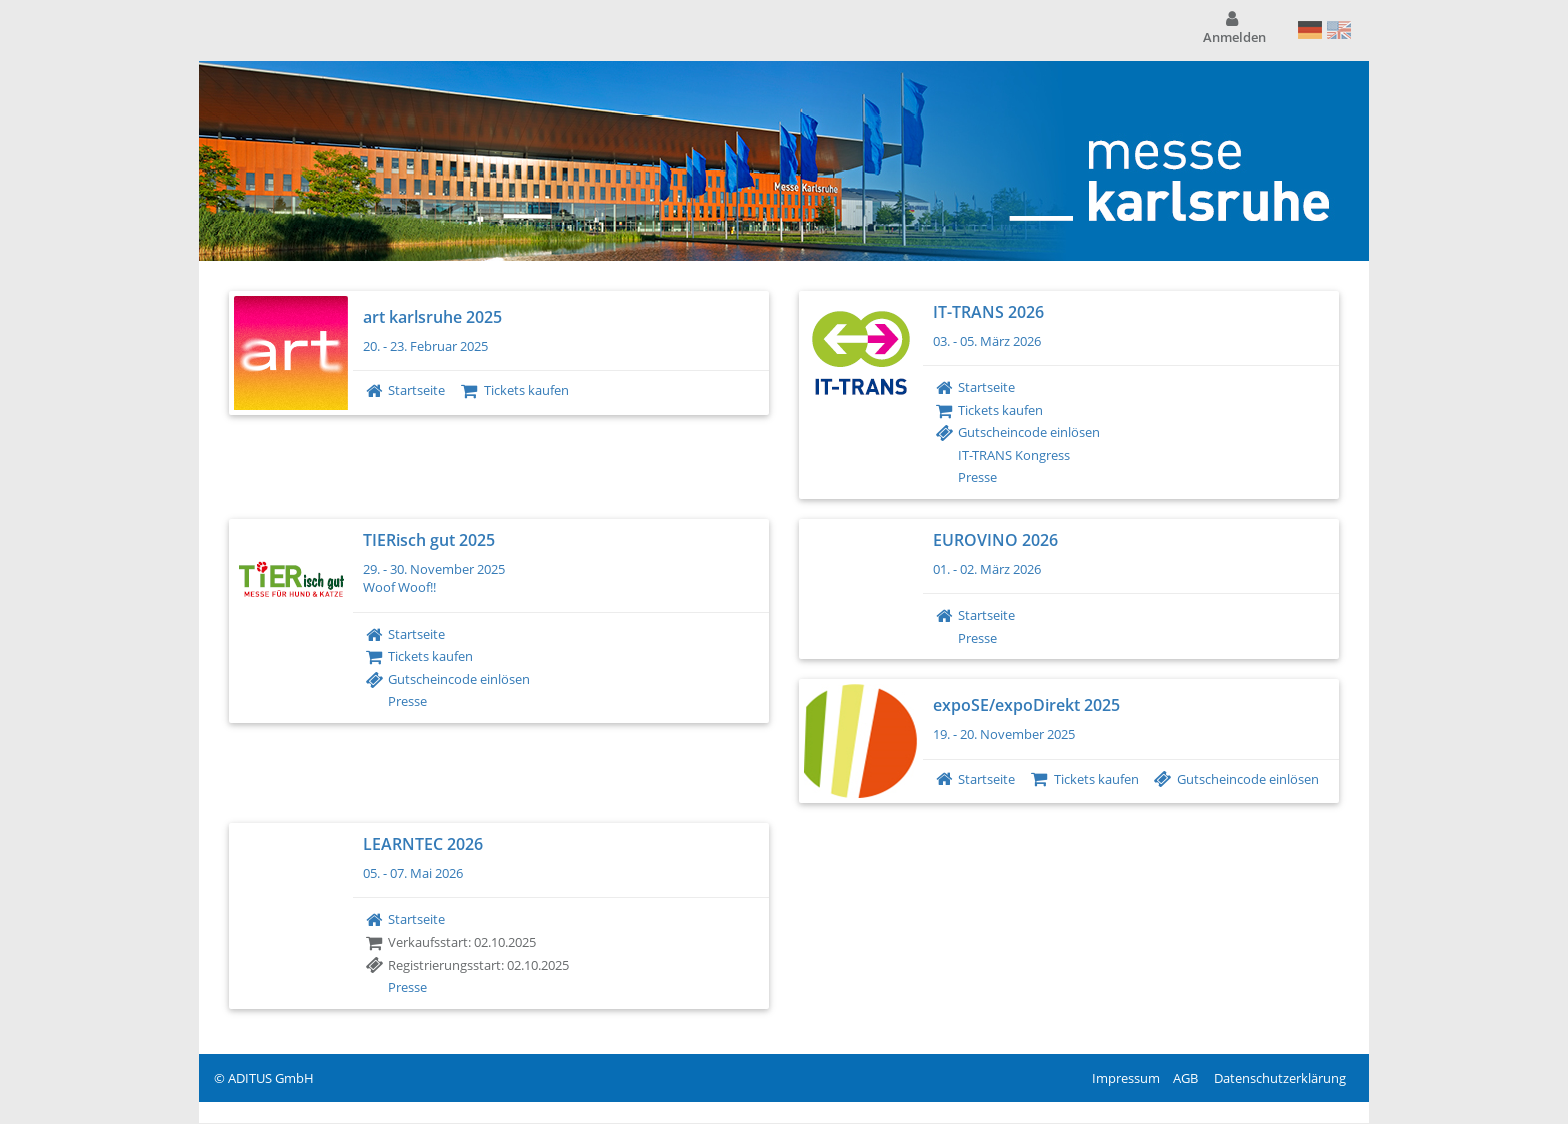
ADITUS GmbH (271, 1078)
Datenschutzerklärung (1280, 1078)
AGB (1185, 1078)
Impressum (1126, 1078)
